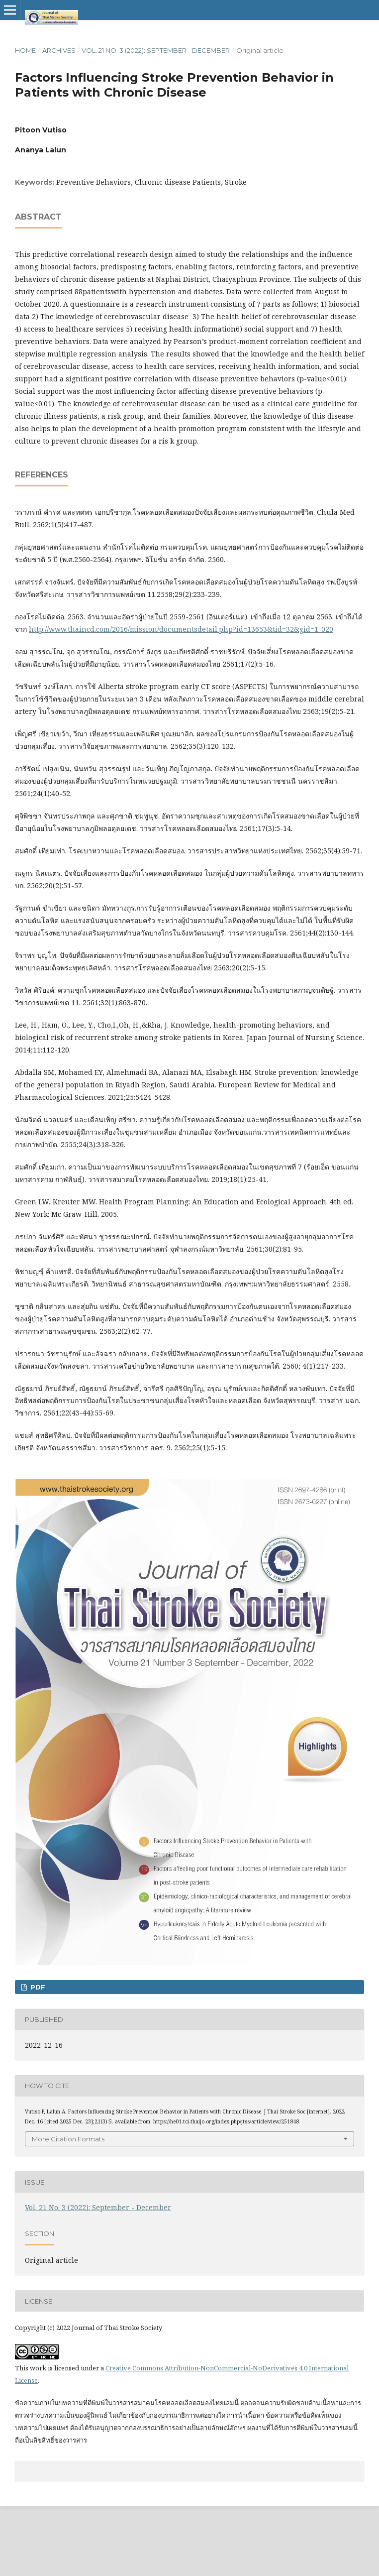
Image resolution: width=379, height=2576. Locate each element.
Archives (59, 50)
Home (25, 50)
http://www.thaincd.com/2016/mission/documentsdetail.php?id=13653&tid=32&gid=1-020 (181, 629)
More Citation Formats (68, 2139)
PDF (36, 1987)
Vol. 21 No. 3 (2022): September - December (156, 50)
